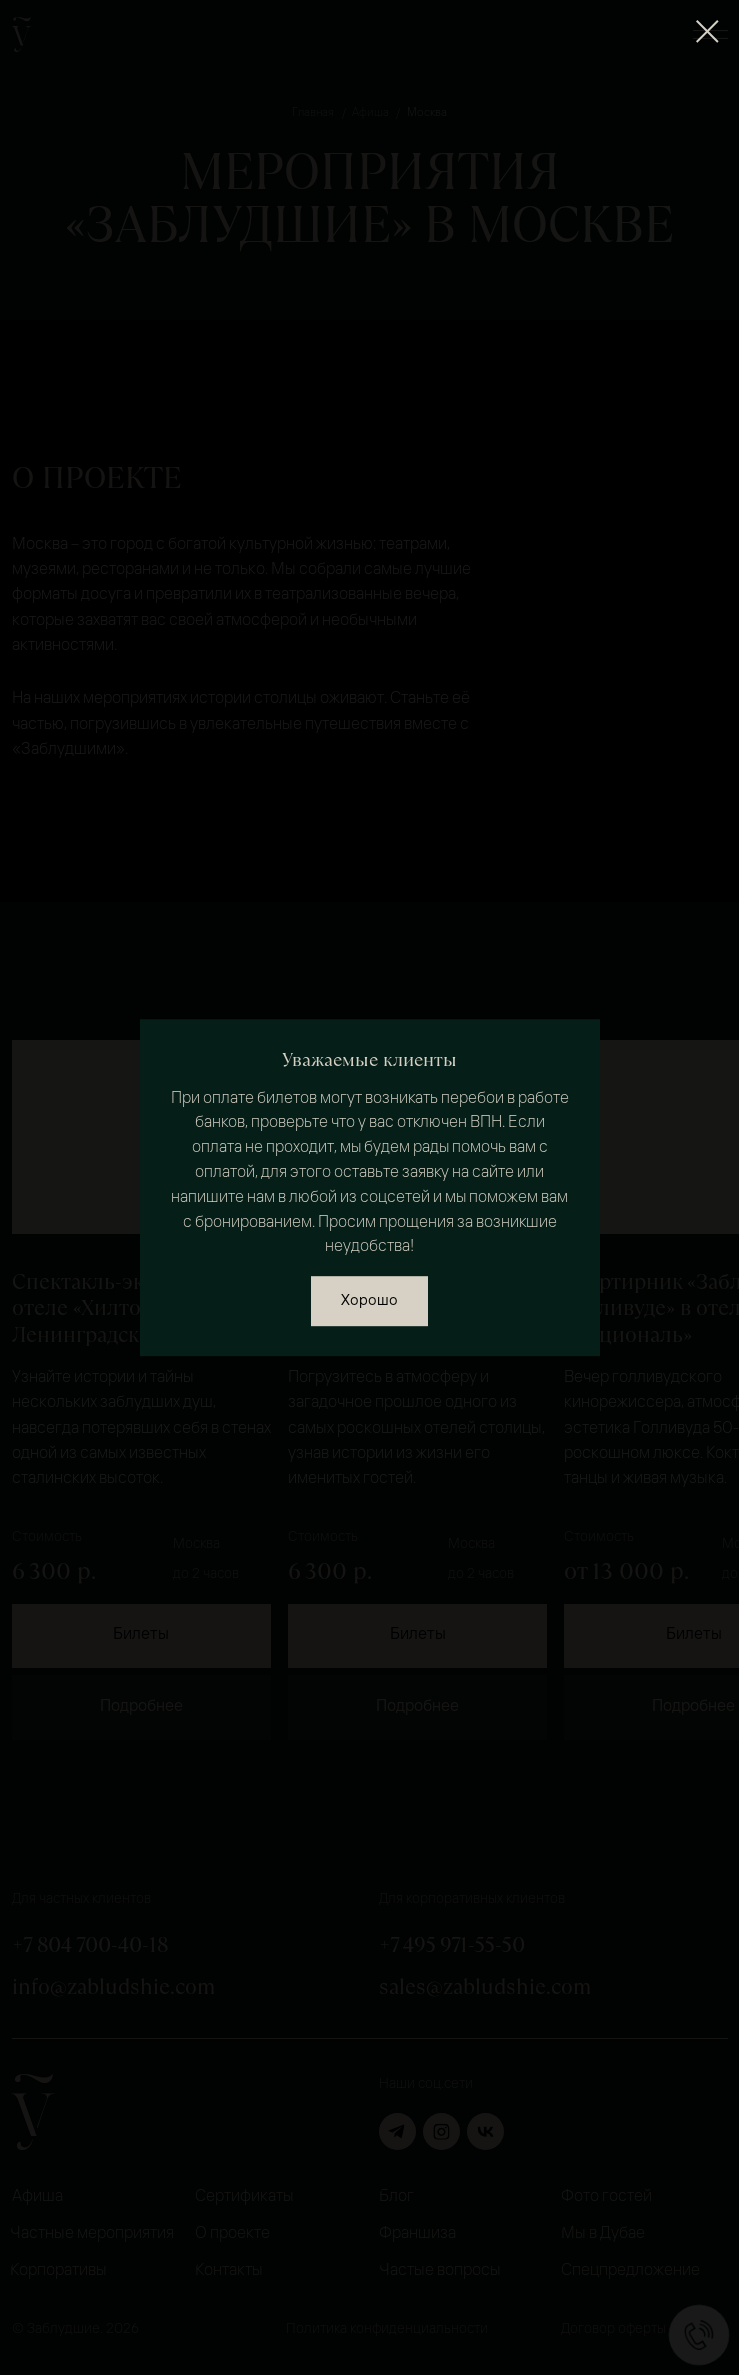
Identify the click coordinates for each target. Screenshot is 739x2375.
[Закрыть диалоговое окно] (707, 31)
